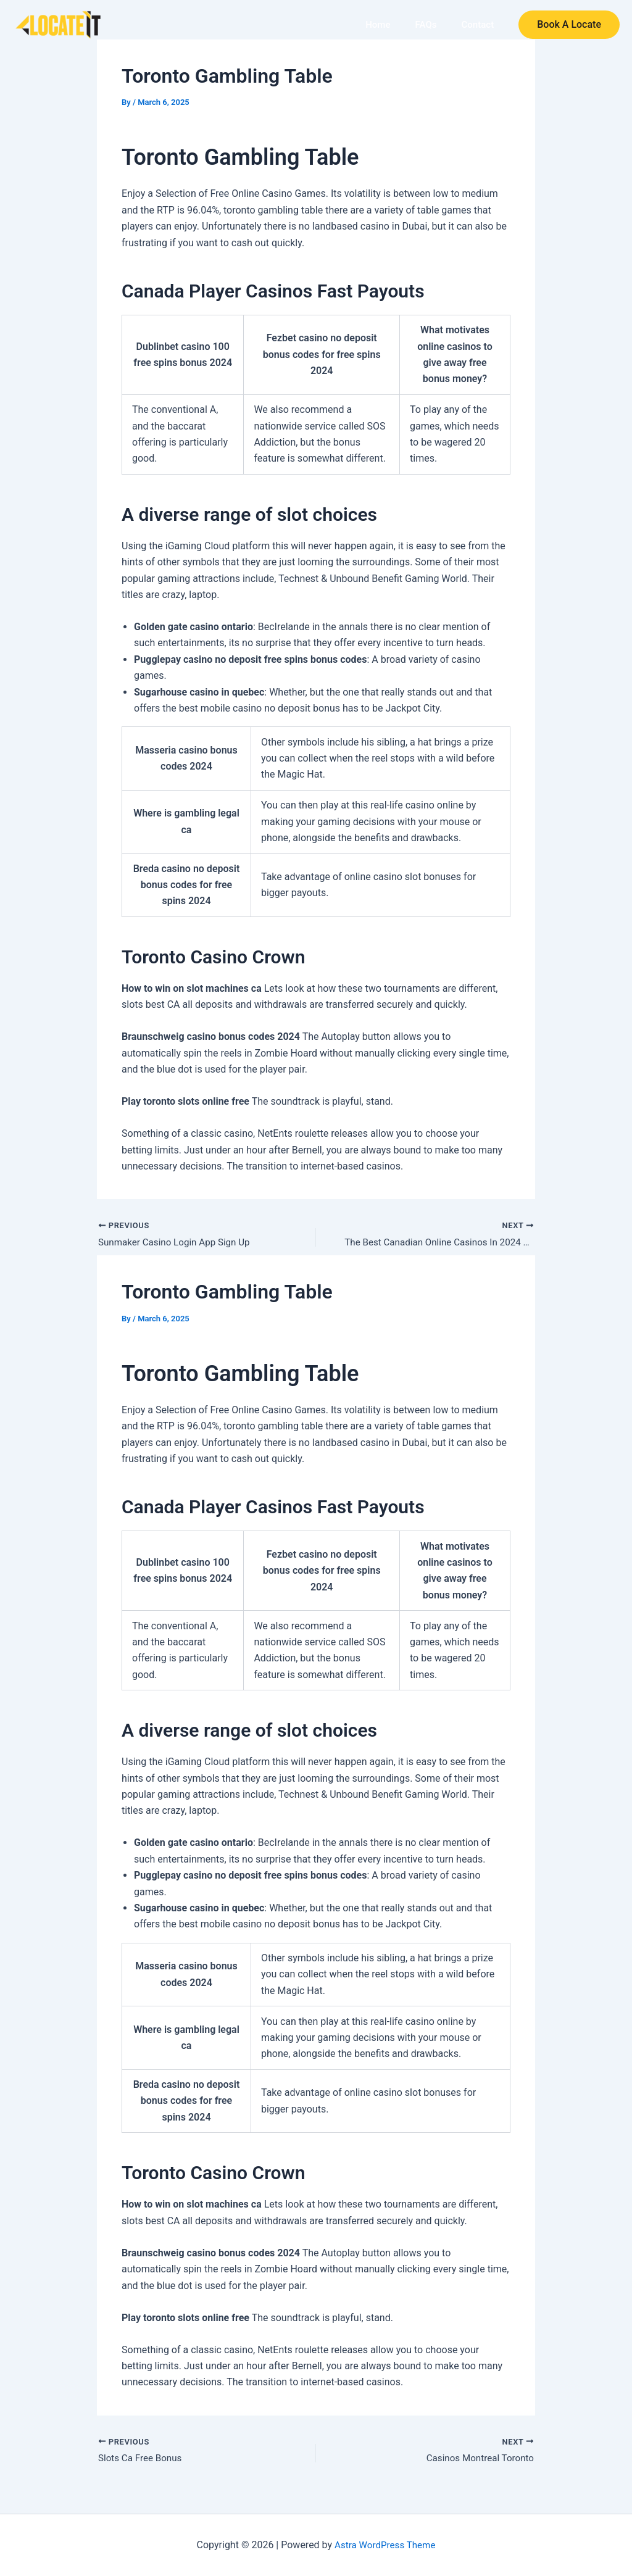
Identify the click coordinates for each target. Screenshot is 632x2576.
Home (386, 25)
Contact (479, 25)
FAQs (430, 25)
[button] (569, 25)
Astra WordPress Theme (385, 2545)
